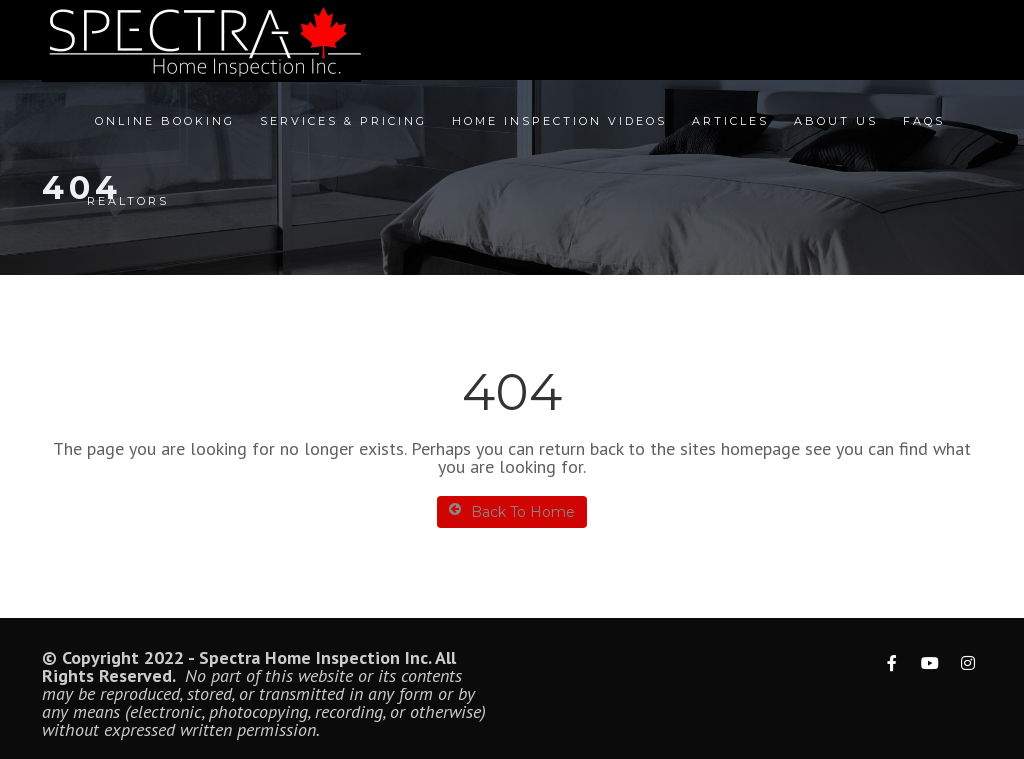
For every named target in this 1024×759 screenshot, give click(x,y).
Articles (730, 121)
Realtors (128, 201)
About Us (836, 121)
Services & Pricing (343, 121)
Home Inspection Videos (559, 121)
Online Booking (165, 121)
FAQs (924, 121)
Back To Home (512, 511)
